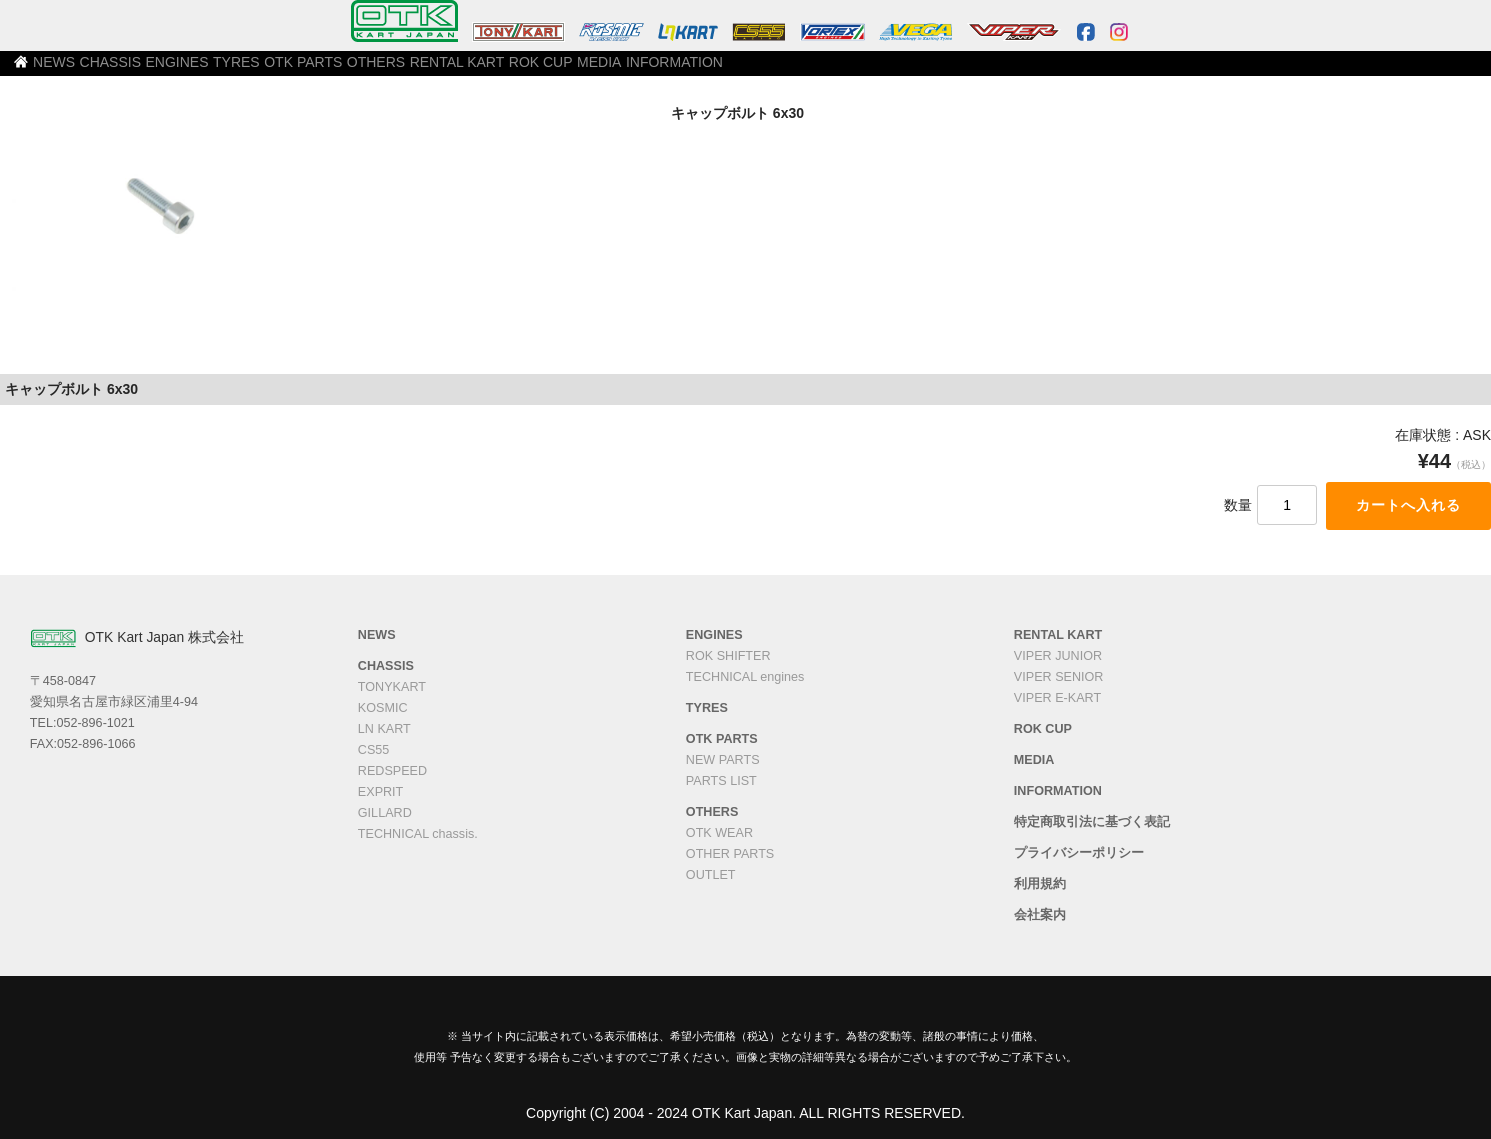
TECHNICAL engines (745, 677)
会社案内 (1040, 915)
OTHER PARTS (730, 854)
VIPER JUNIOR (1058, 656)
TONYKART (392, 687)
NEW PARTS (723, 760)
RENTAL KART (716, 71)
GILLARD (385, 813)
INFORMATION (997, 71)
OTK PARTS (521, 71)
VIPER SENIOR (1059, 677)
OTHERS (615, 71)
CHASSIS (263, 71)
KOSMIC (383, 708)
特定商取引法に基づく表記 (1092, 822)
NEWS (184, 71)
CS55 (374, 750)
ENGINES (351, 71)
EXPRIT (381, 792)
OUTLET (711, 875)
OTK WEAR (719, 833)
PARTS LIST (721, 781)
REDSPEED (392, 771)
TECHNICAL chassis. (418, 834)
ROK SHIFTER (728, 656)
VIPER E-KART (1057, 698)
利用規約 (1040, 884)
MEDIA (901, 71)
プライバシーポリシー (1079, 853)
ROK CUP (819, 71)
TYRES (433, 71)
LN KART (384, 729)
